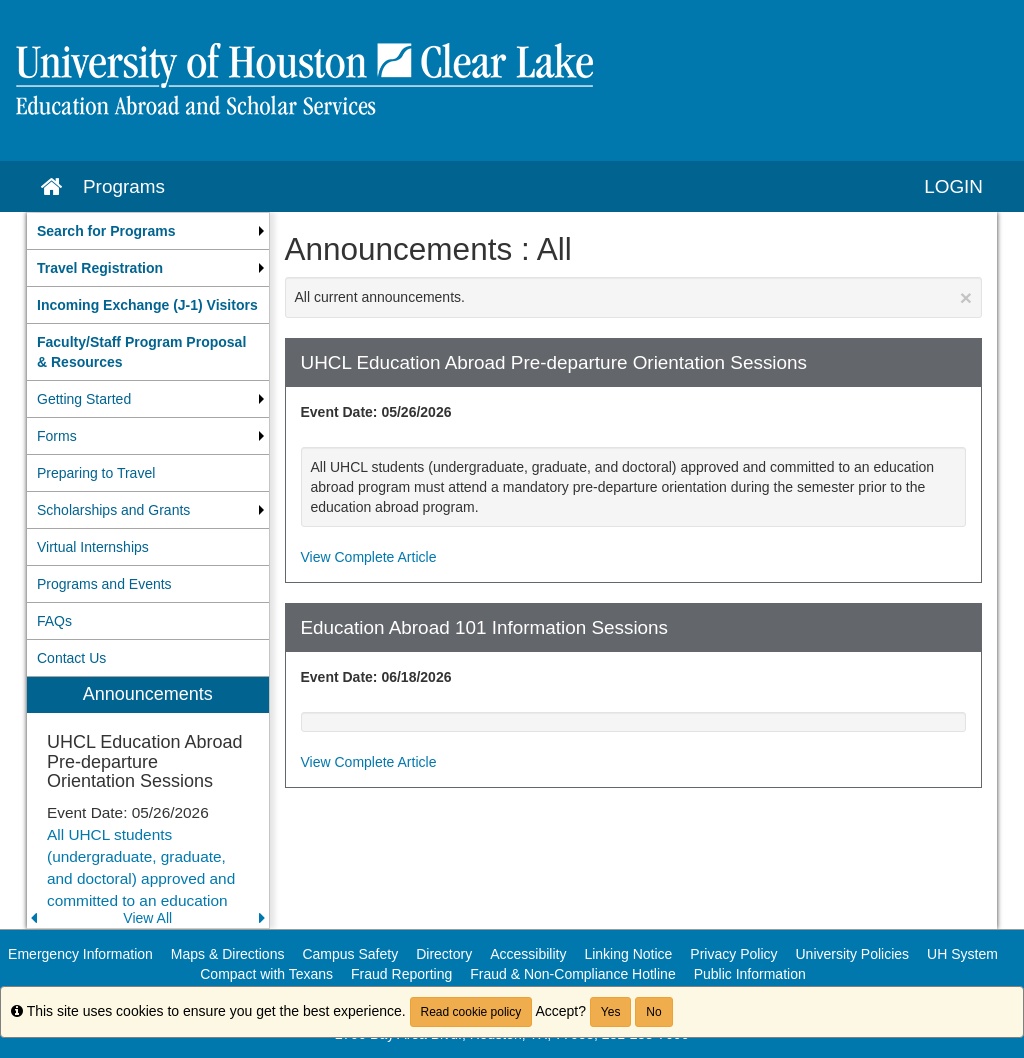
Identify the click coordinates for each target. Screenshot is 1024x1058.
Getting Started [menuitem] (84, 399)
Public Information (750, 974)
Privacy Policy (733, 954)
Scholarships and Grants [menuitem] (113, 510)
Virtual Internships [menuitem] (93, 547)
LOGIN (953, 186)
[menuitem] (148, 231)
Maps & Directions (228, 954)
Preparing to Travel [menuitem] (96, 473)
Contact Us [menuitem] (71, 658)
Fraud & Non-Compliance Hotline (572, 974)
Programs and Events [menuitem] (104, 584)
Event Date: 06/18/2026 (376, 677)
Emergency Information (80, 954)
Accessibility (528, 954)
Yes (611, 1012)
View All (147, 918)
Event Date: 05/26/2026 (376, 412)
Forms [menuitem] (57, 436)
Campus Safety (350, 954)
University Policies (853, 954)
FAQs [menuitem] (54, 621)
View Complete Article (369, 557)
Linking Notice (628, 954)
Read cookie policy (471, 1012)
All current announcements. (634, 297)
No (653, 1012)
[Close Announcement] (966, 297)
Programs (124, 186)
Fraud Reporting (401, 974)
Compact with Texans (266, 974)
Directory (444, 954)
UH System (962, 954)
